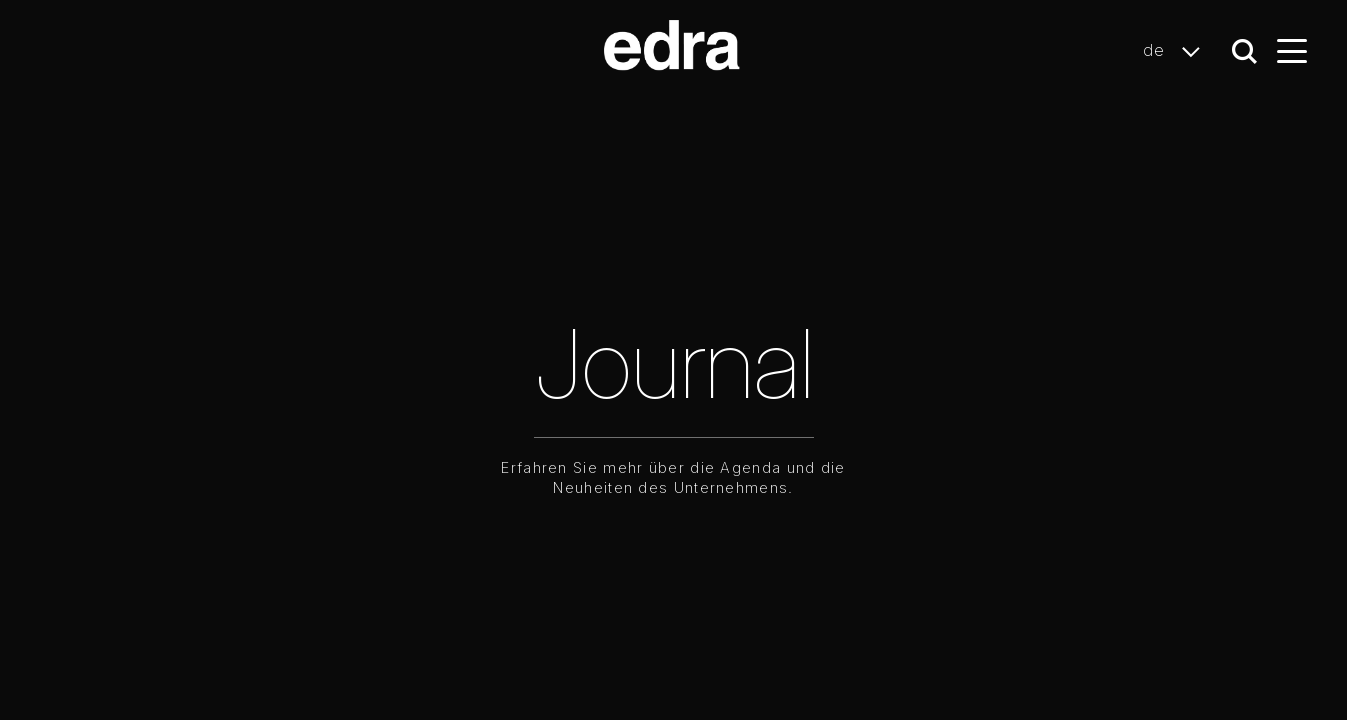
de (1177, 51)
